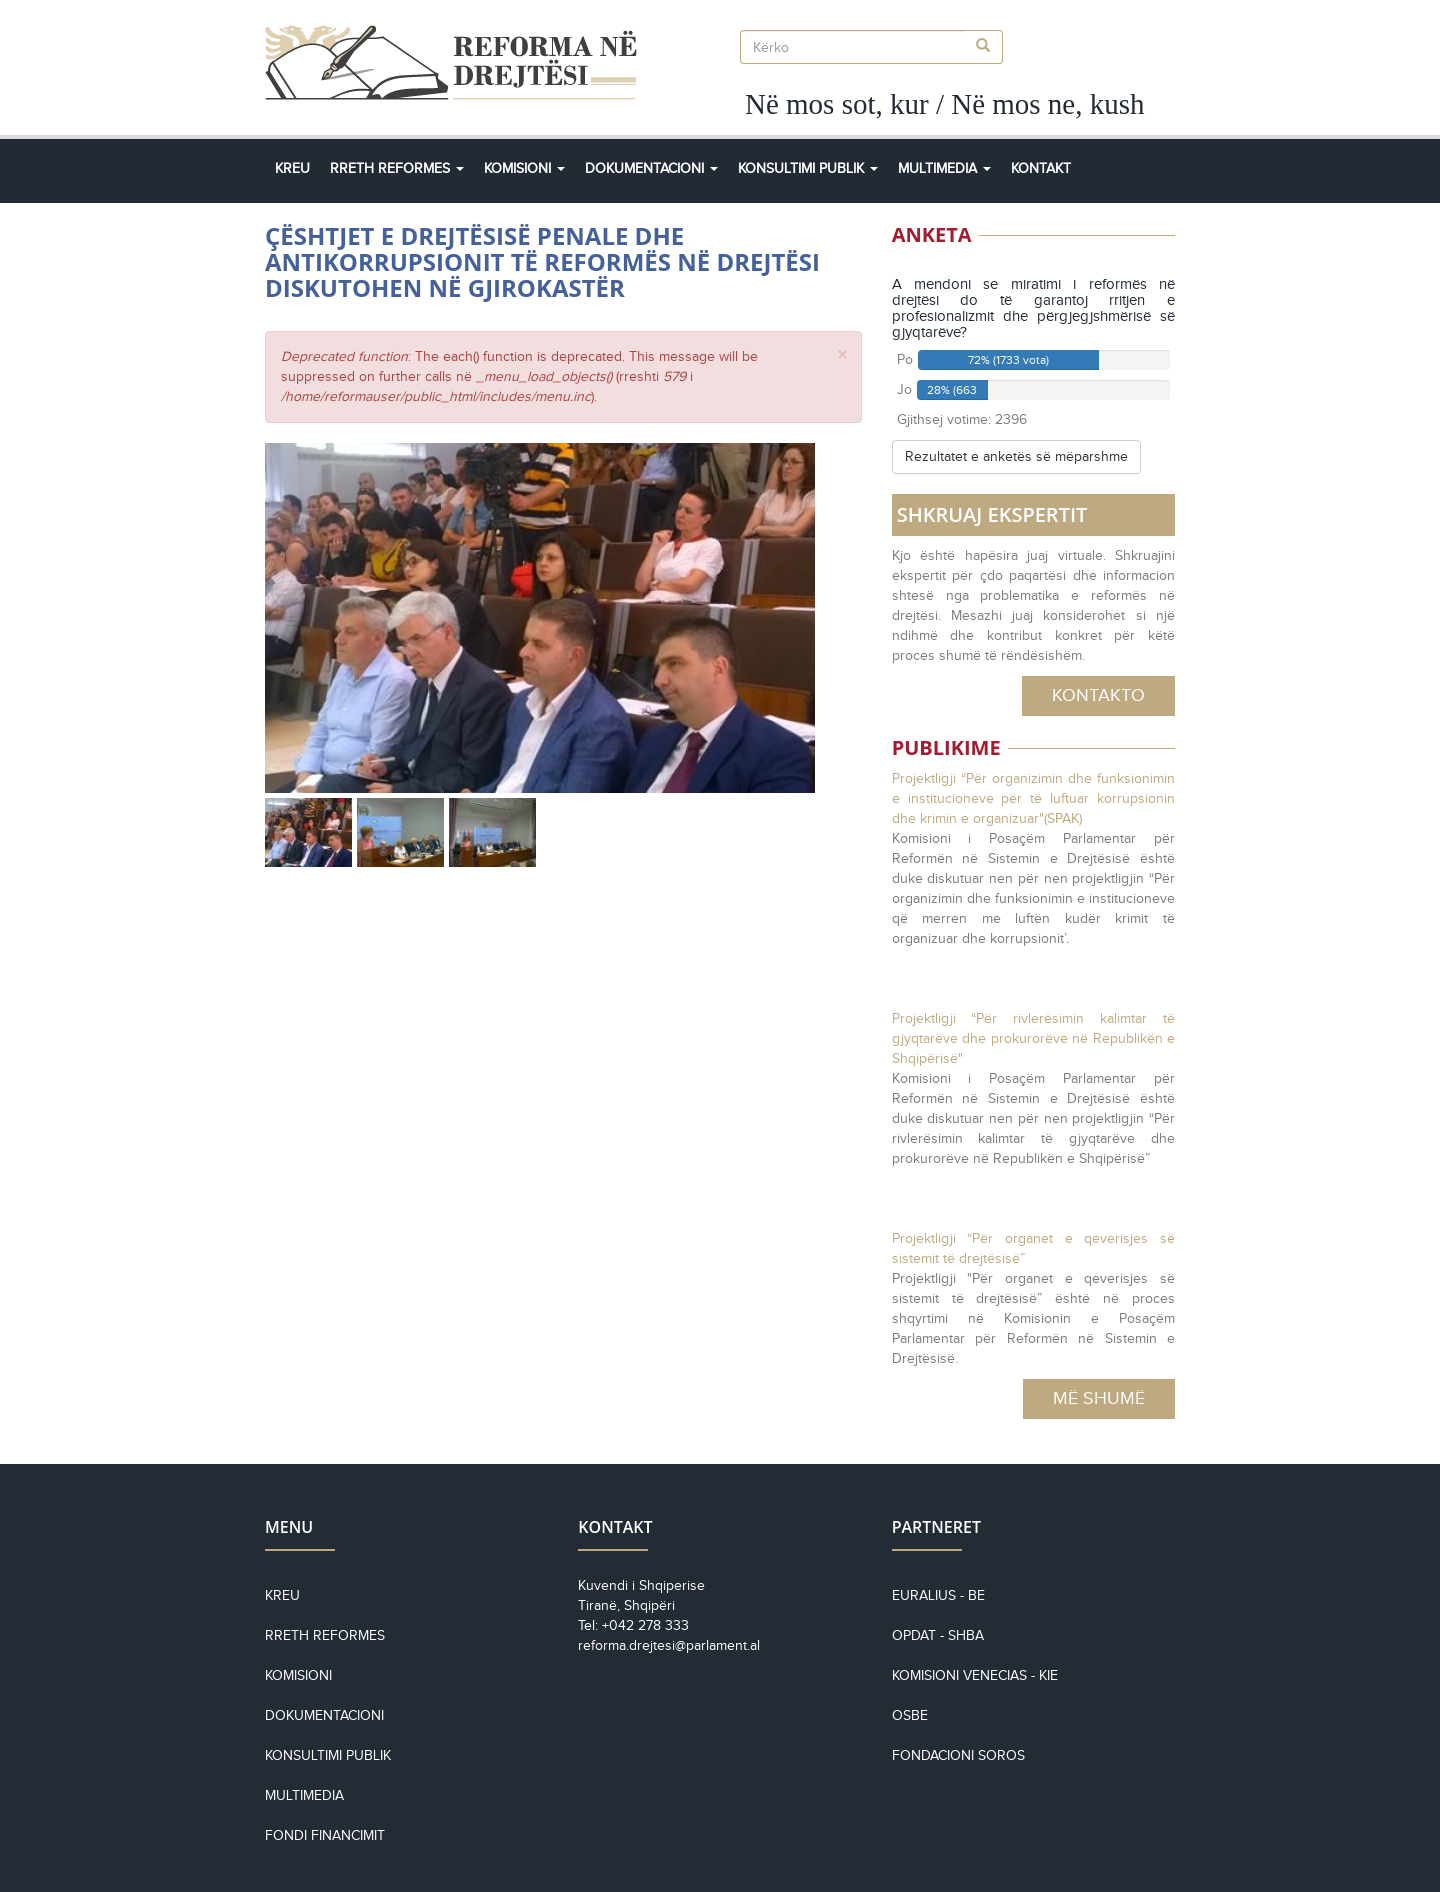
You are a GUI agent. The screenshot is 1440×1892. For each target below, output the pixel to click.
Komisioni (524, 168)
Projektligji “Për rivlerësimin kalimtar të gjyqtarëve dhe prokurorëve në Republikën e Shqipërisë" (1033, 1038)
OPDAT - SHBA (938, 1635)
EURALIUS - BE (938, 1595)
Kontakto (1098, 695)
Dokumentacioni (651, 168)
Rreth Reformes (397, 168)
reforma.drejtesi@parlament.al (669, 1645)
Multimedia (944, 168)
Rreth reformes (325, 1635)
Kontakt (1041, 168)
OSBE (910, 1715)
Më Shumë (1099, 1398)
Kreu (292, 168)
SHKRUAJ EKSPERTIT (992, 514)
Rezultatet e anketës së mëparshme (1016, 456)
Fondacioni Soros (958, 1755)
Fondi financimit (325, 1835)
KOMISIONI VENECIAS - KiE (975, 1675)
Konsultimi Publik (808, 168)
